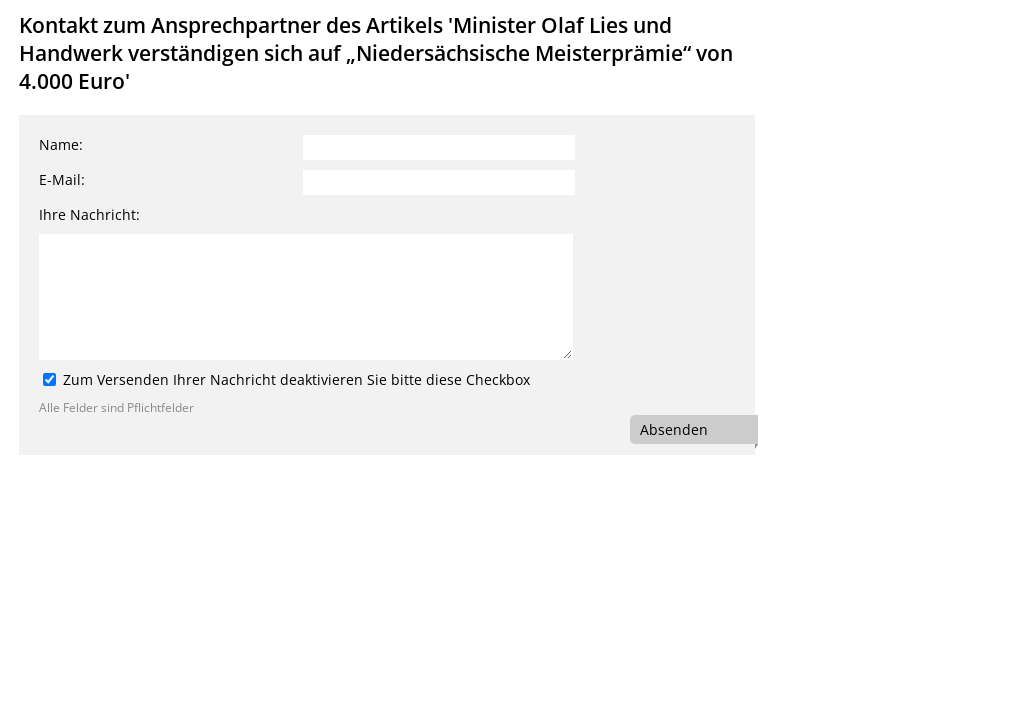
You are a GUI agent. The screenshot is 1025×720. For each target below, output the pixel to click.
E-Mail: (62, 179)
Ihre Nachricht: (89, 214)
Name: (61, 144)
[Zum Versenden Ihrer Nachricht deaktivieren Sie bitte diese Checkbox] (49, 379)
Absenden (674, 429)
